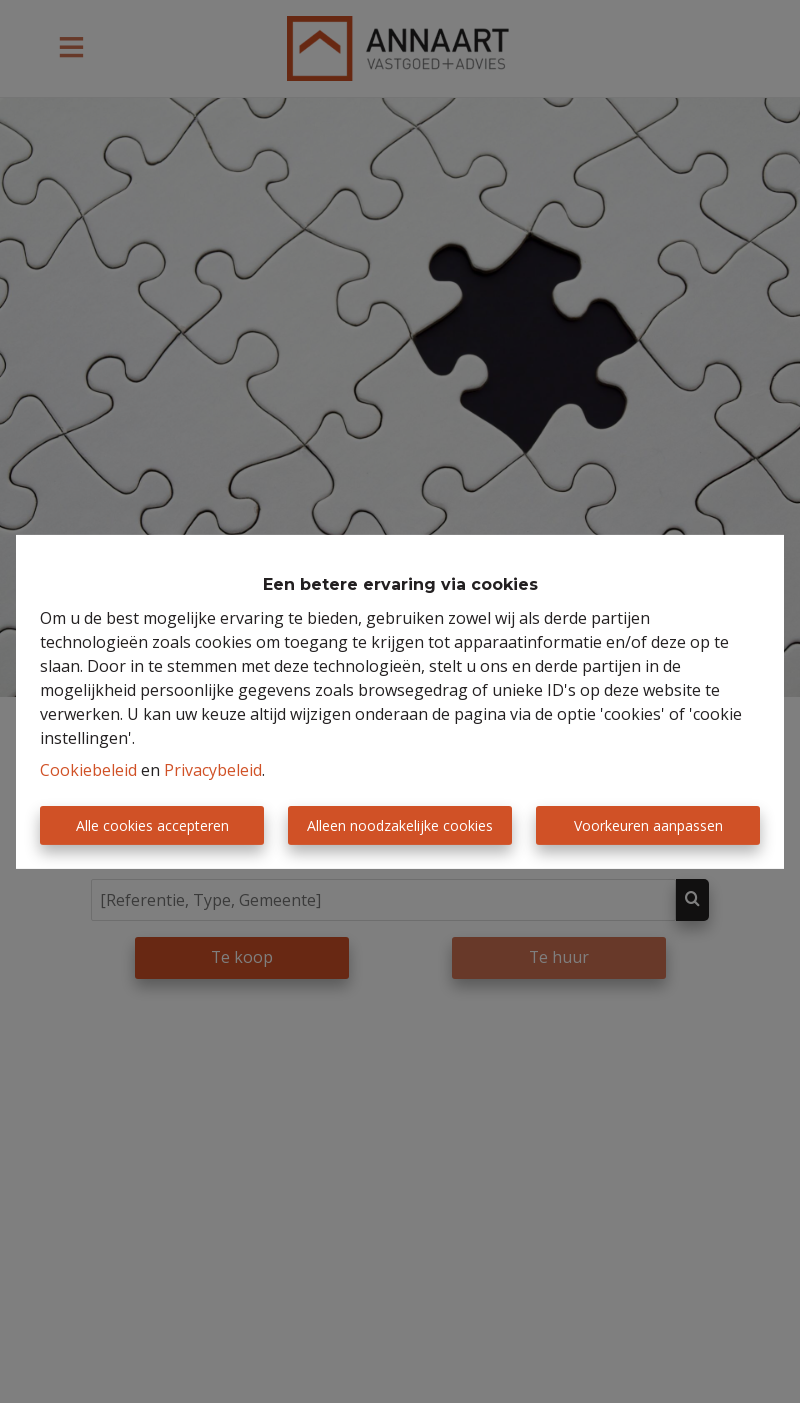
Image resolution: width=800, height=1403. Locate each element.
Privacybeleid (213, 770)
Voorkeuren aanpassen (648, 825)
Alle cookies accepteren (152, 825)
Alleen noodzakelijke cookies (400, 825)
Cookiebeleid (88, 770)
